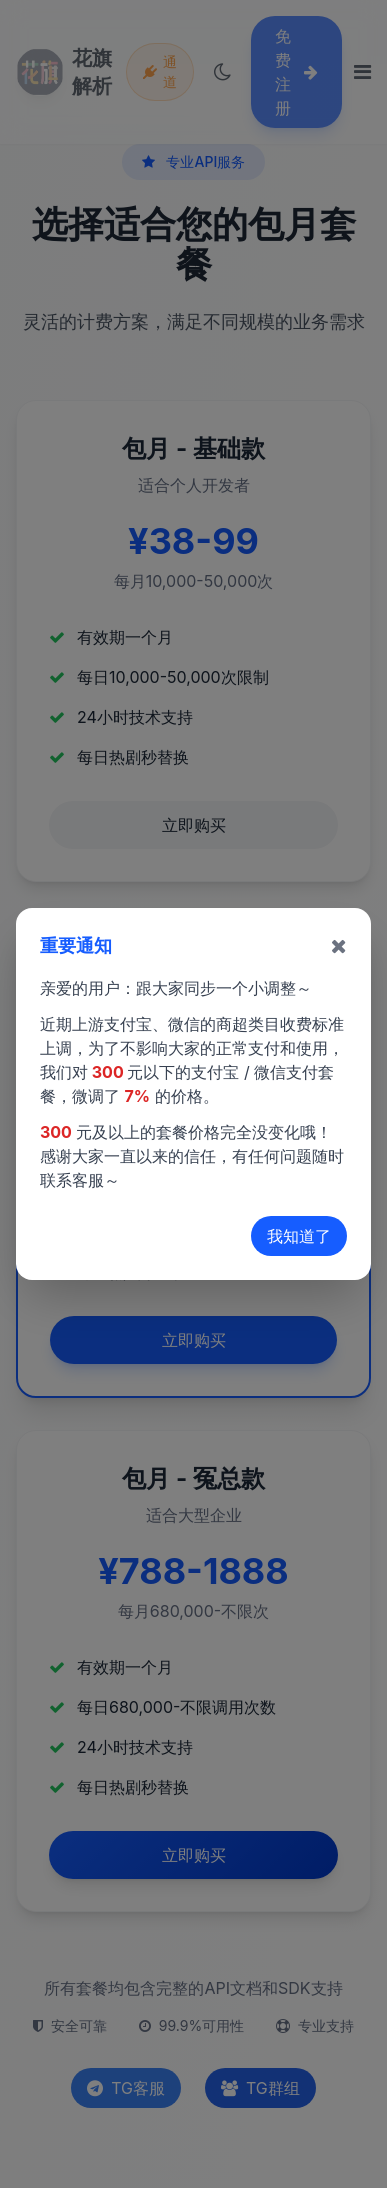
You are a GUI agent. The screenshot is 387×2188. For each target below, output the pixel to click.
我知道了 (299, 1236)
